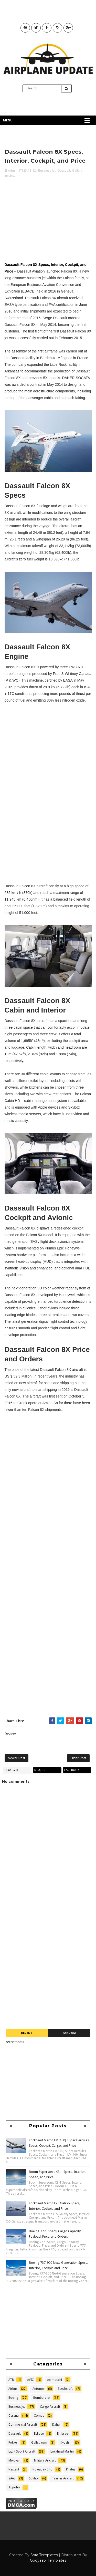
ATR (11, 2380)
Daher (56, 2424)
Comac (39, 2415)
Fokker (13, 2442)
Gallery (77, 170)
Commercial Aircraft (22, 2424)
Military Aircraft (45, 2460)
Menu (8, 120)
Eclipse (39, 2433)
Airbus (12, 2389)
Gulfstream (39, 2442)
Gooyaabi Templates (48, 2560)
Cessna (13, 2415)
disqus (39, 1770)
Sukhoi (34, 2478)
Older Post (78, 1758)
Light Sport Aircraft (21, 2451)
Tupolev (14, 2487)
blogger (11, 1770)
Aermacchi (54, 2380)
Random (69, 2033)
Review (10, 176)
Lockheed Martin (62, 2451)
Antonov (39, 2389)
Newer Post (16, 1758)
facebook (71, 1770)
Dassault (64, 170)
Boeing (13, 2398)
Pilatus (71, 2469)
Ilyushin (65, 2442)
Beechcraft (65, 2389)
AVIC (30, 2380)
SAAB (12, 2478)
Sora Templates (44, 2555)
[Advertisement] (49, 136)
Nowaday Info (42, 2469)
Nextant (13, 2469)
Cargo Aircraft (50, 2406)
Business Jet (47, 170)
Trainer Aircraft (63, 2478)
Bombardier (41, 2398)
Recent (27, 2033)
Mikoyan (14, 2460)
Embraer (63, 2433)
